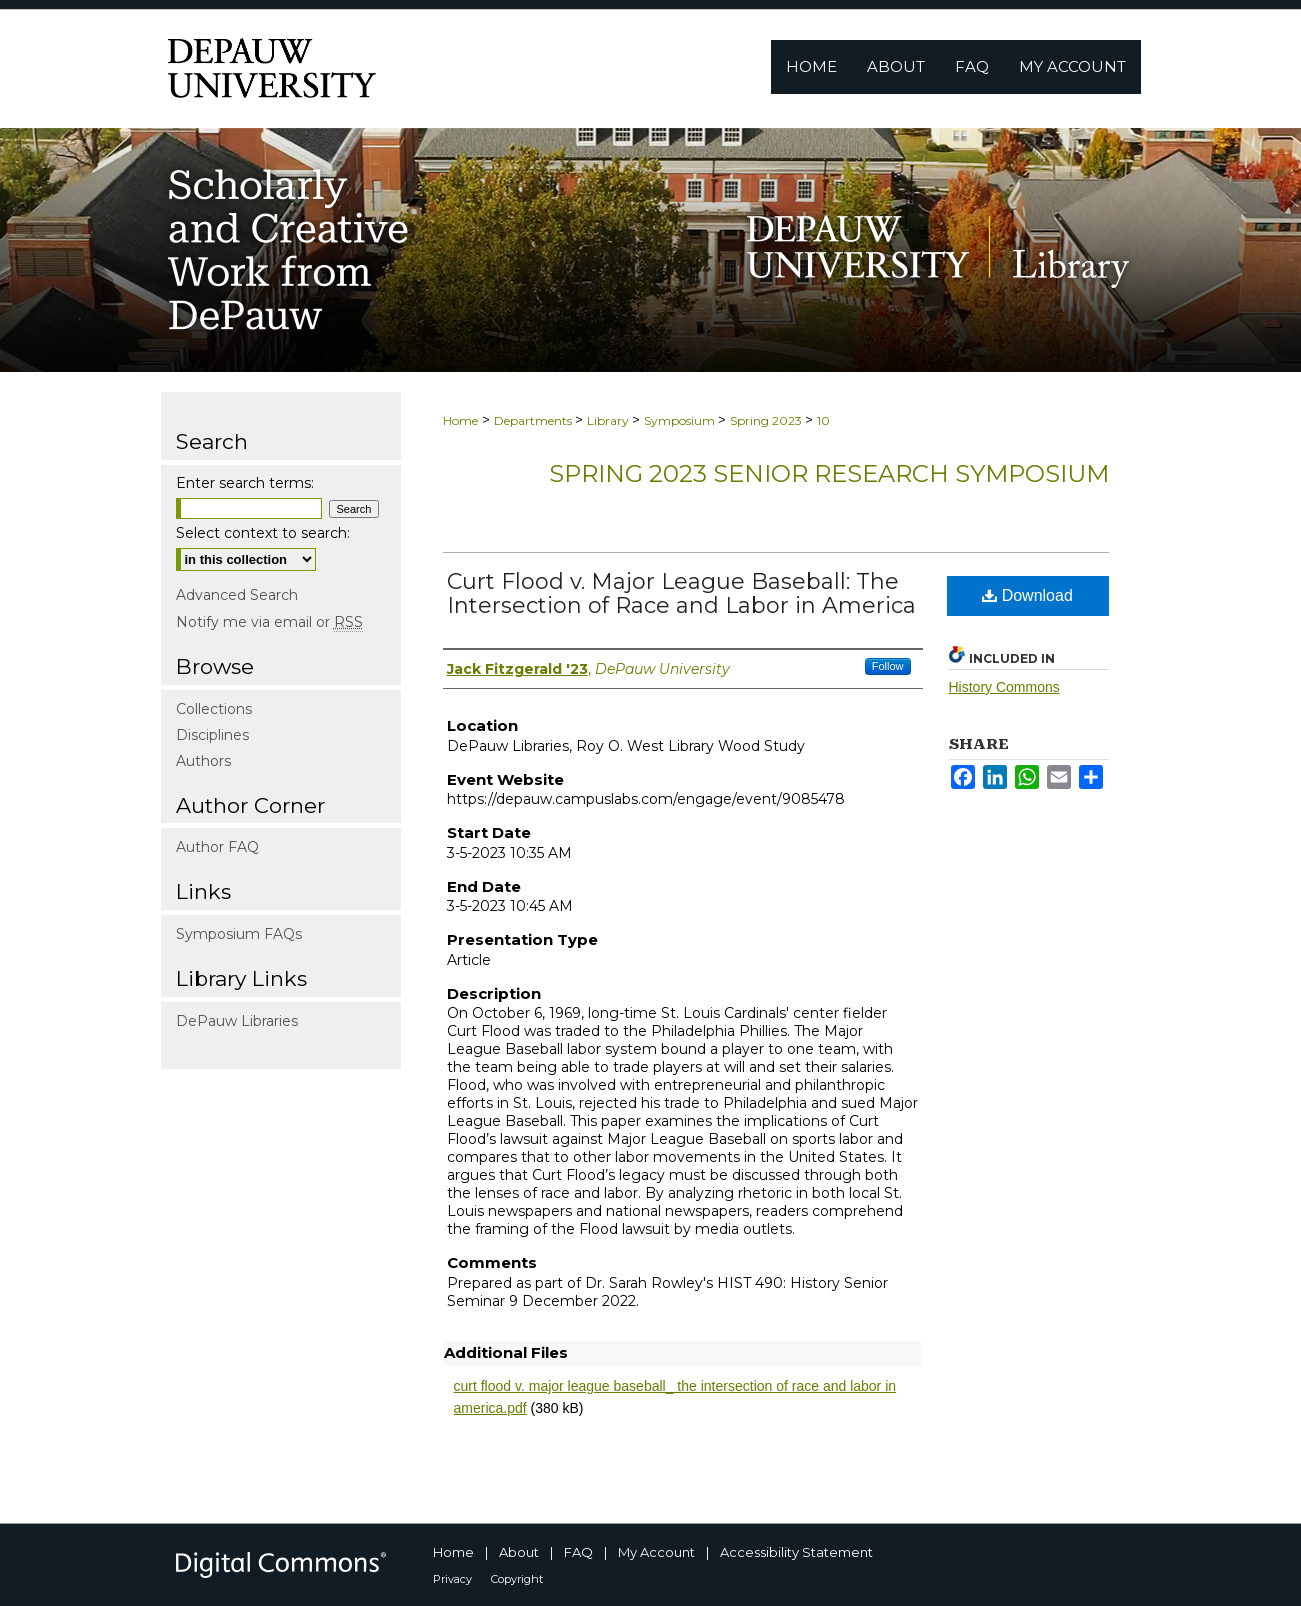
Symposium (681, 420)
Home (460, 420)
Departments (534, 420)
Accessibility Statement (796, 1552)
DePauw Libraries (237, 1021)
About (519, 1552)
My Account (656, 1552)
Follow (888, 666)
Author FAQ (217, 847)
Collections (214, 709)
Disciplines (212, 735)
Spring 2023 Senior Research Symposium (829, 473)
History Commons (1004, 687)
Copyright (517, 1579)
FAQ (578, 1552)
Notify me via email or (269, 622)
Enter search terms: (245, 483)
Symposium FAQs (239, 934)
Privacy (452, 1579)
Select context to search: (263, 533)
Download (1027, 595)
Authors (203, 761)
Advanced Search (237, 595)
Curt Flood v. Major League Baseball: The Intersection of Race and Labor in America (681, 593)
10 (823, 420)
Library (609, 420)
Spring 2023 (767, 420)
